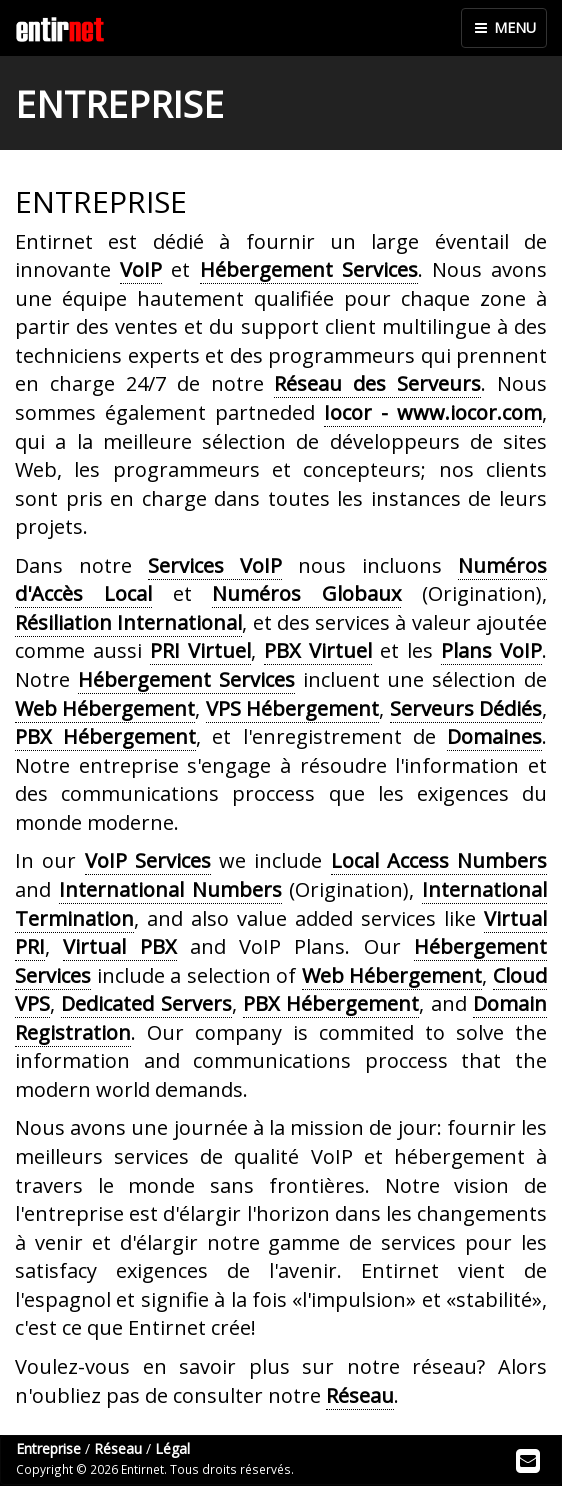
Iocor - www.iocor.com (433, 412)
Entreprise (48, 1448)
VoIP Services (148, 860)
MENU (504, 27)
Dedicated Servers (146, 1003)
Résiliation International (128, 622)
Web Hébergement (105, 708)
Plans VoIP (491, 650)
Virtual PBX (119, 946)
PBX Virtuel (318, 650)
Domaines (494, 736)
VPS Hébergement (292, 708)
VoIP (141, 269)
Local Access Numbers (439, 860)
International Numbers (170, 889)
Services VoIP (215, 565)
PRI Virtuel (200, 650)
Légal (172, 1448)
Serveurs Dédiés (466, 708)
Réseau (360, 1395)
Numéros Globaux (306, 593)
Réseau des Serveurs (377, 383)
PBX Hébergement (105, 736)
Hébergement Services (309, 269)
